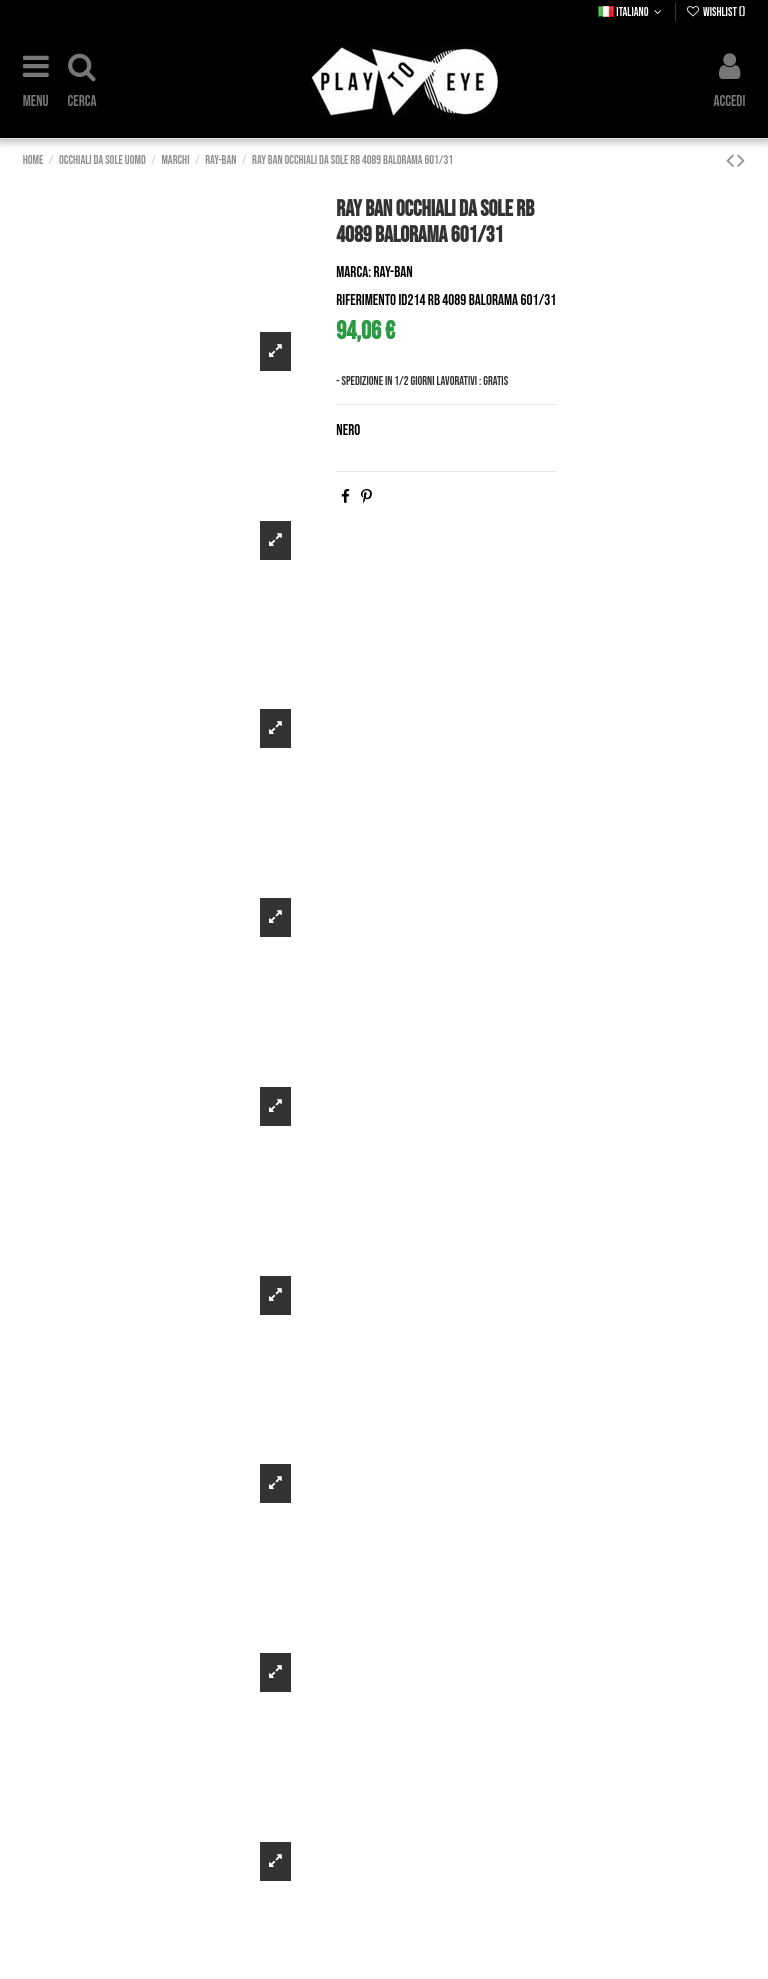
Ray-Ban (393, 272)
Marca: (353, 272)
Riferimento (366, 300)
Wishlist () (716, 12)
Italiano (631, 12)
